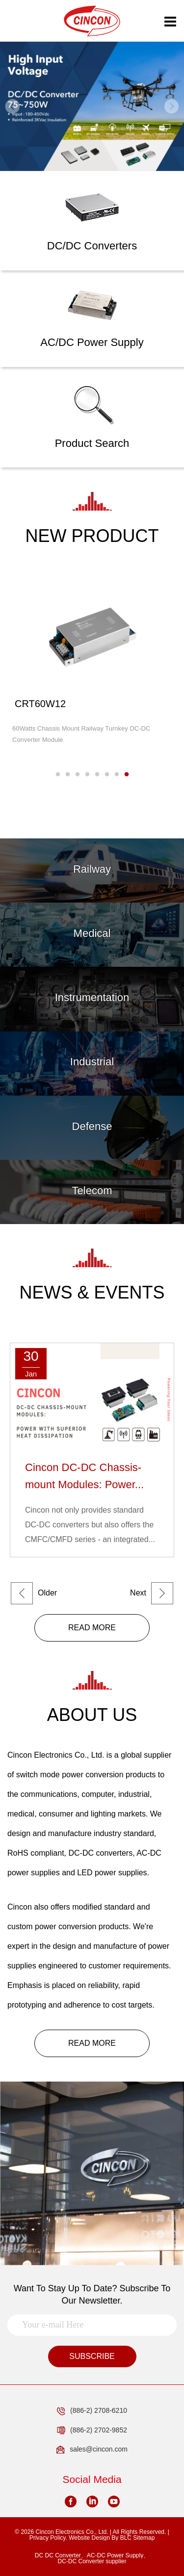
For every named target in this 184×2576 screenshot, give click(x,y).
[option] (92, 106)
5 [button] (97, 775)
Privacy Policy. (48, 2537)
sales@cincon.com (92, 2449)
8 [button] (126, 775)
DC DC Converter (58, 2555)
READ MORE (92, 1627)
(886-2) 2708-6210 (92, 2410)
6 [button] (107, 775)
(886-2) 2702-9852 (92, 2430)
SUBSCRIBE (91, 2356)
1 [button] (58, 775)
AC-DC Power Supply (115, 2555)
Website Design (89, 2538)
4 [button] (87, 775)
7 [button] (117, 775)
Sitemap (144, 2538)
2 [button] (68, 775)
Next (151, 1593)
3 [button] (77, 775)
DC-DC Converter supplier (91, 2561)
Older (34, 1593)
